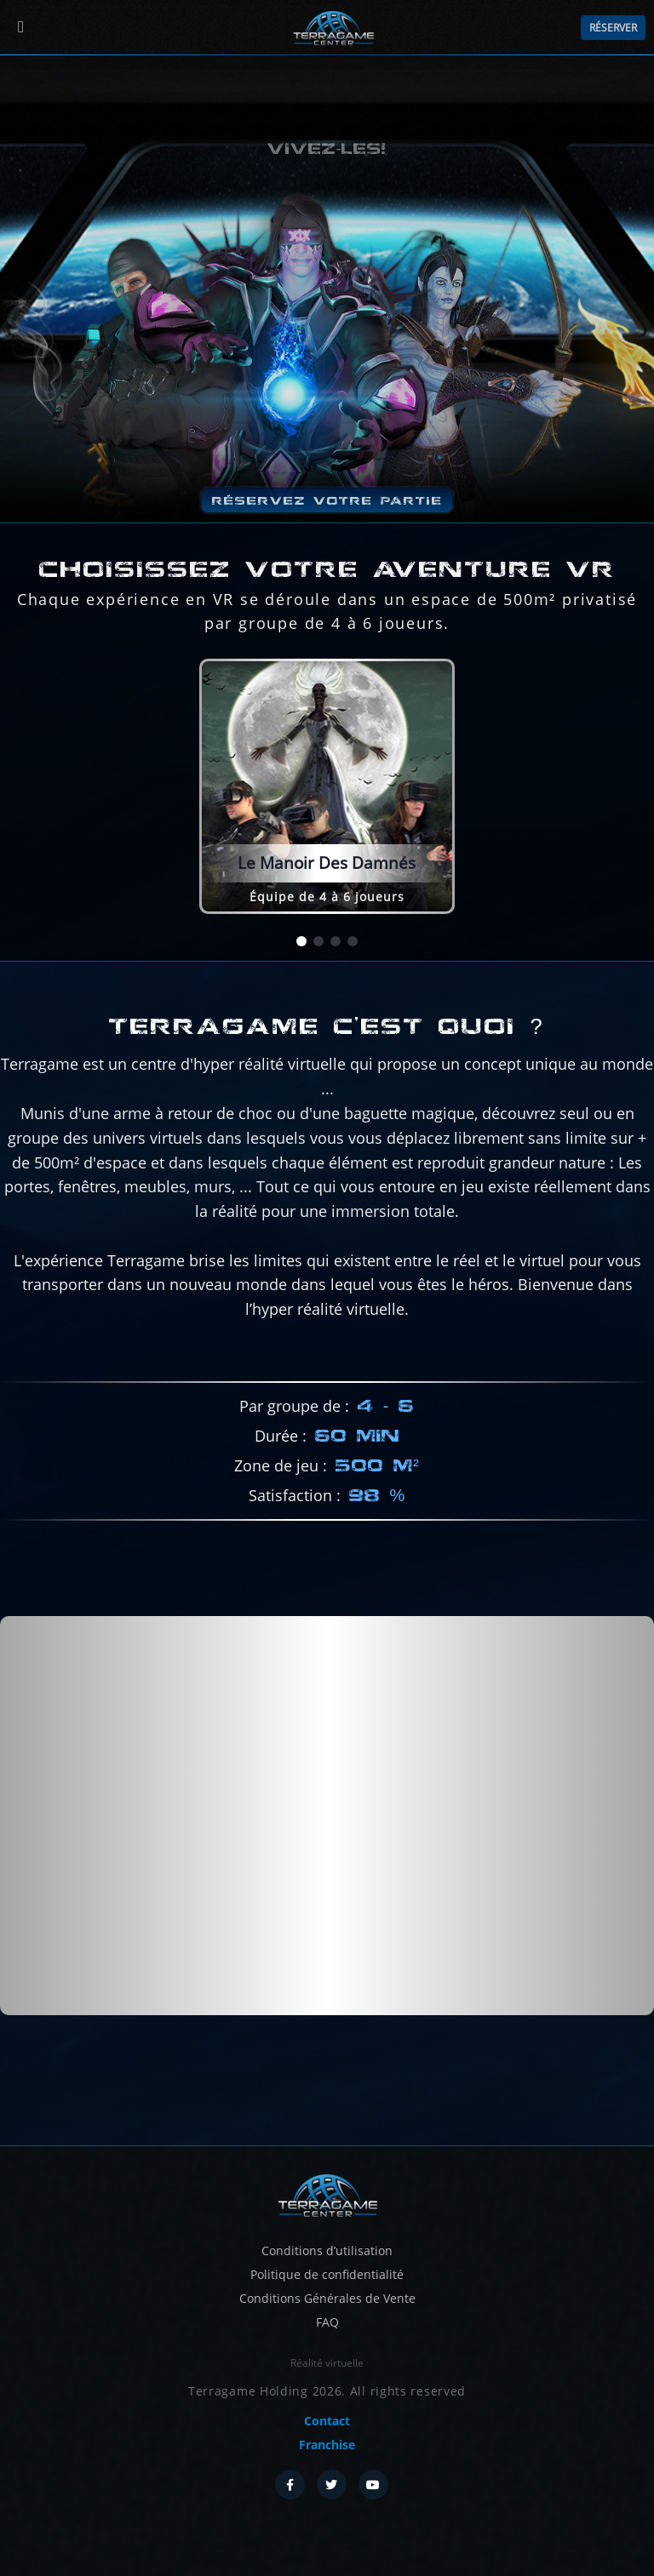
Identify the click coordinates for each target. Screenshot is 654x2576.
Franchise (327, 2444)
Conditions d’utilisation (327, 2250)
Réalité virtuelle (327, 2363)
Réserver (613, 27)
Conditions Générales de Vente (327, 2298)
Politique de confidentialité (327, 2274)
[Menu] (21, 27)
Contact (327, 2421)
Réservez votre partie (327, 500)
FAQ (327, 2322)
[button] (301, 941)
